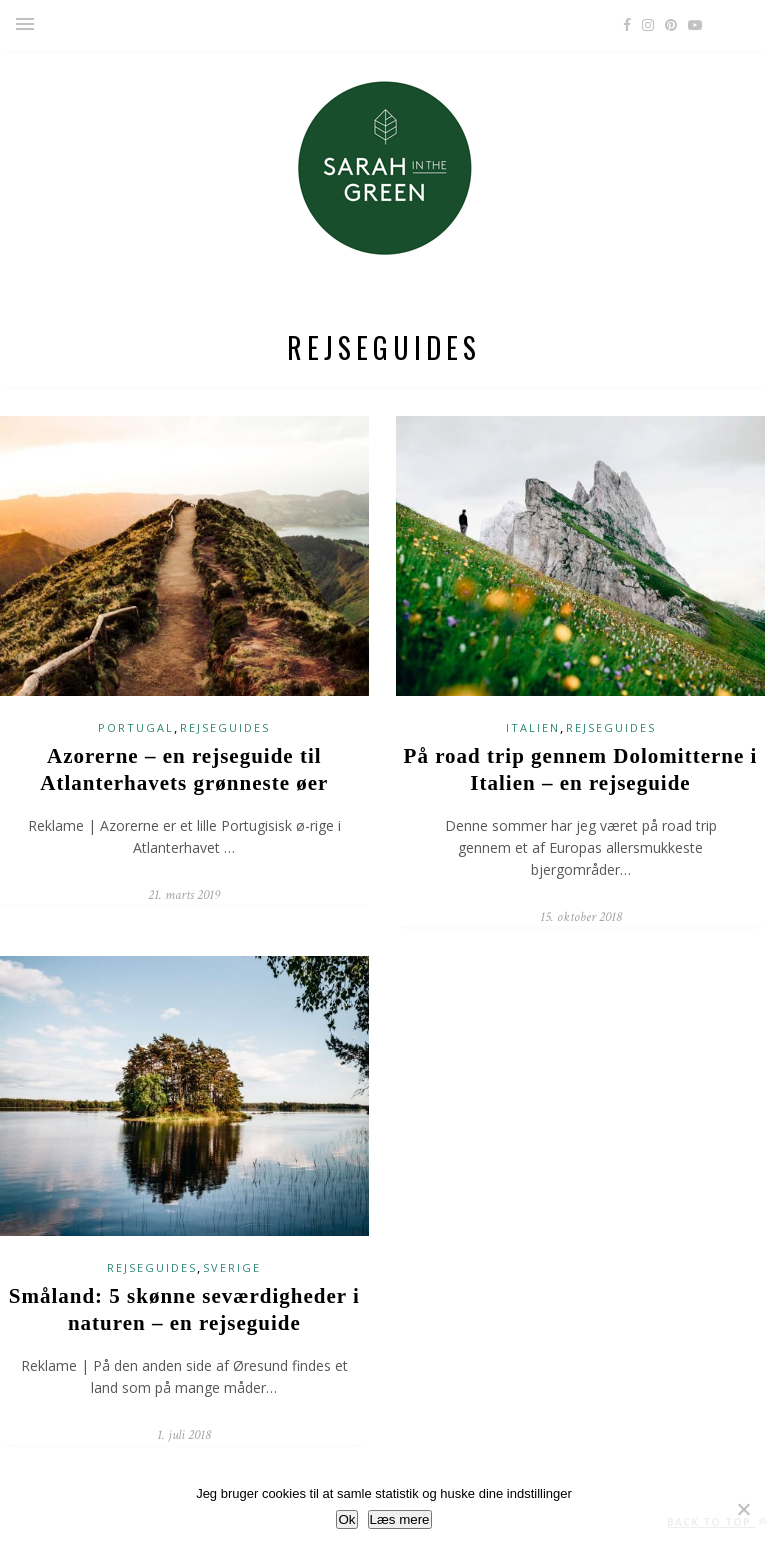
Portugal (136, 727)
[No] (743, 1509)
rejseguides (225, 727)
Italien (533, 727)
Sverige (232, 1267)
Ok (346, 1519)
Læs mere (400, 1519)
